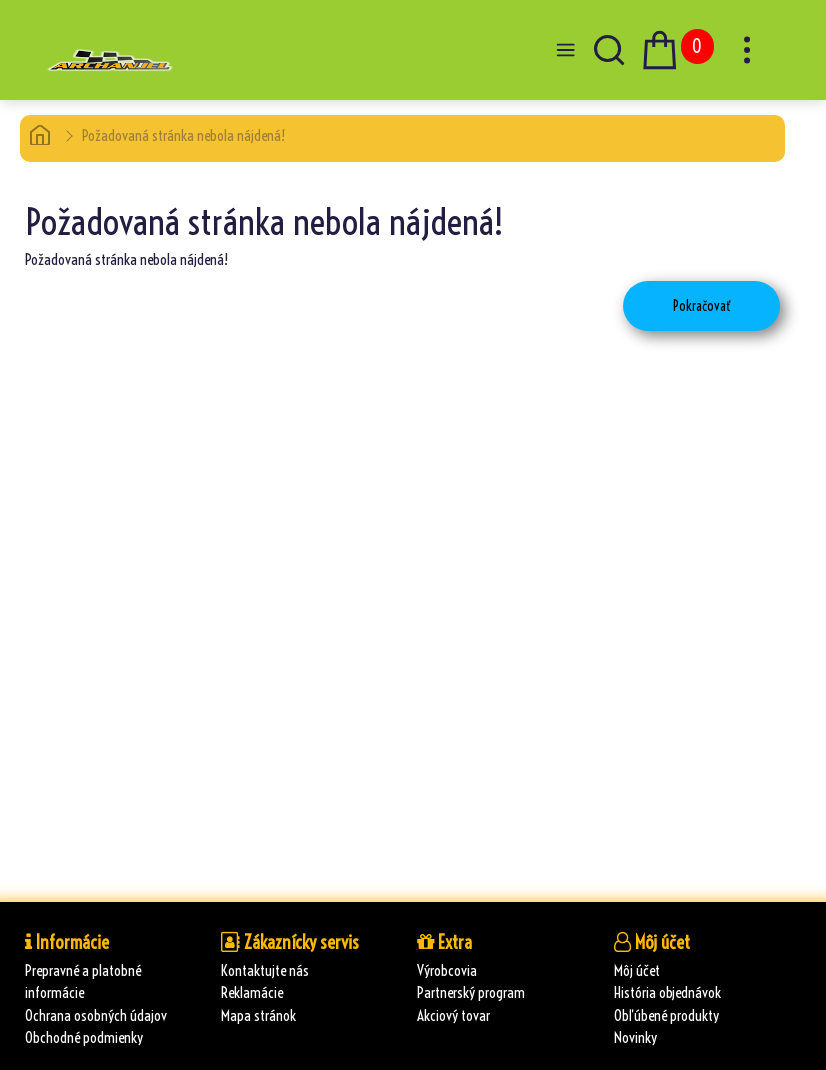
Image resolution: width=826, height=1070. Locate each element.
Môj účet (637, 970)
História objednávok (667, 992)
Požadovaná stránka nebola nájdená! (183, 135)
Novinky (635, 1037)
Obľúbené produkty (666, 1015)
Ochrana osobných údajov (96, 1015)
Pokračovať (701, 306)
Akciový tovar (453, 1015)
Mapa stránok (258, 1015)
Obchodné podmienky (84, 1037)
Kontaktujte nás (265, 970)
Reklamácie (252, 992)
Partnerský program (471, 992)
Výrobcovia (447, 970)
